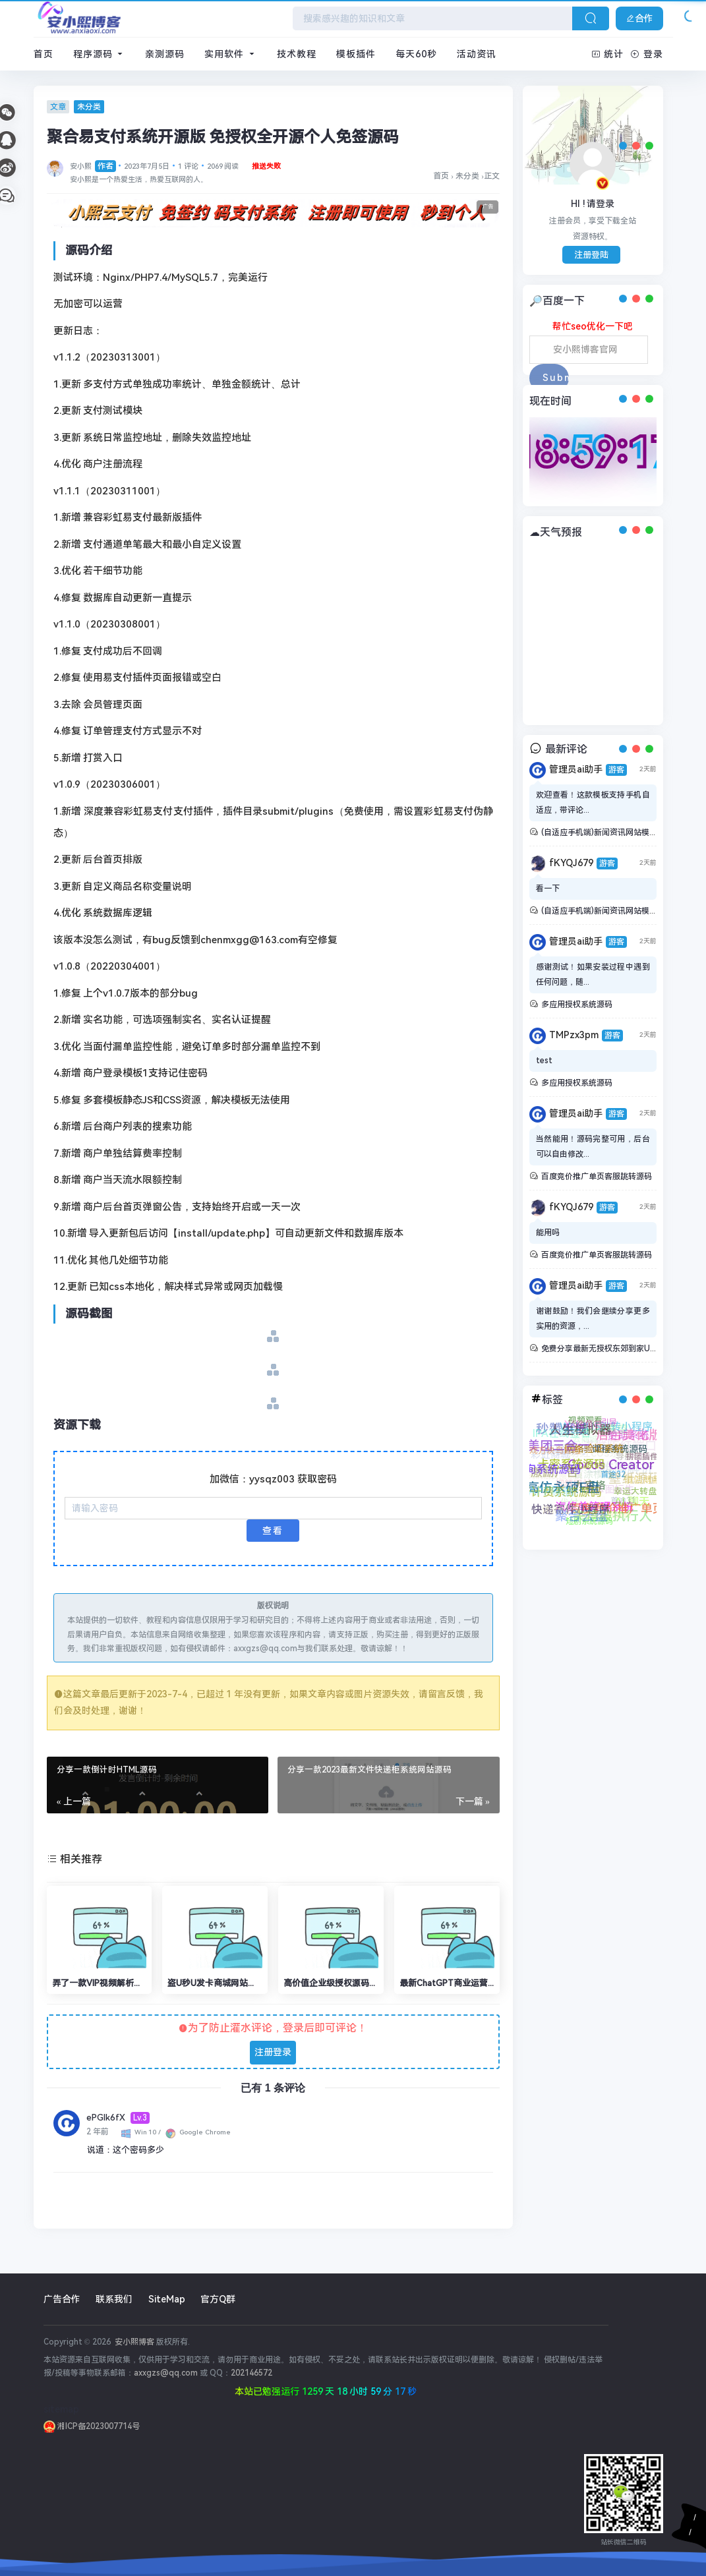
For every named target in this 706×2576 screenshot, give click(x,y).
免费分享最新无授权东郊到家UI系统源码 (612, 1348)
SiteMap (166, 2299)
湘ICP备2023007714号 (92, 2426)
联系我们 (114, 2299)
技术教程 (296, 54)
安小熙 (93, 166)
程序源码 (99, 54)
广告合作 (62, 2299)
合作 (639, 18)
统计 (607, 54)
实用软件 (230, 54)
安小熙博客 (133, 2342)
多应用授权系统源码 (576, 1004)
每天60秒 (416, 54)
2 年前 (97, 2131)
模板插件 (356, 54)
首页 (43, 54)
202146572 (251, 2373)
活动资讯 (476, 54)
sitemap (61, 2409)
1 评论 (188, 166)
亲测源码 (165, 54)
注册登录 (272, 2052)
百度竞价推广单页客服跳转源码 (596, 1176)
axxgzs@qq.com (166, 2373)
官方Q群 (217, 2299)
